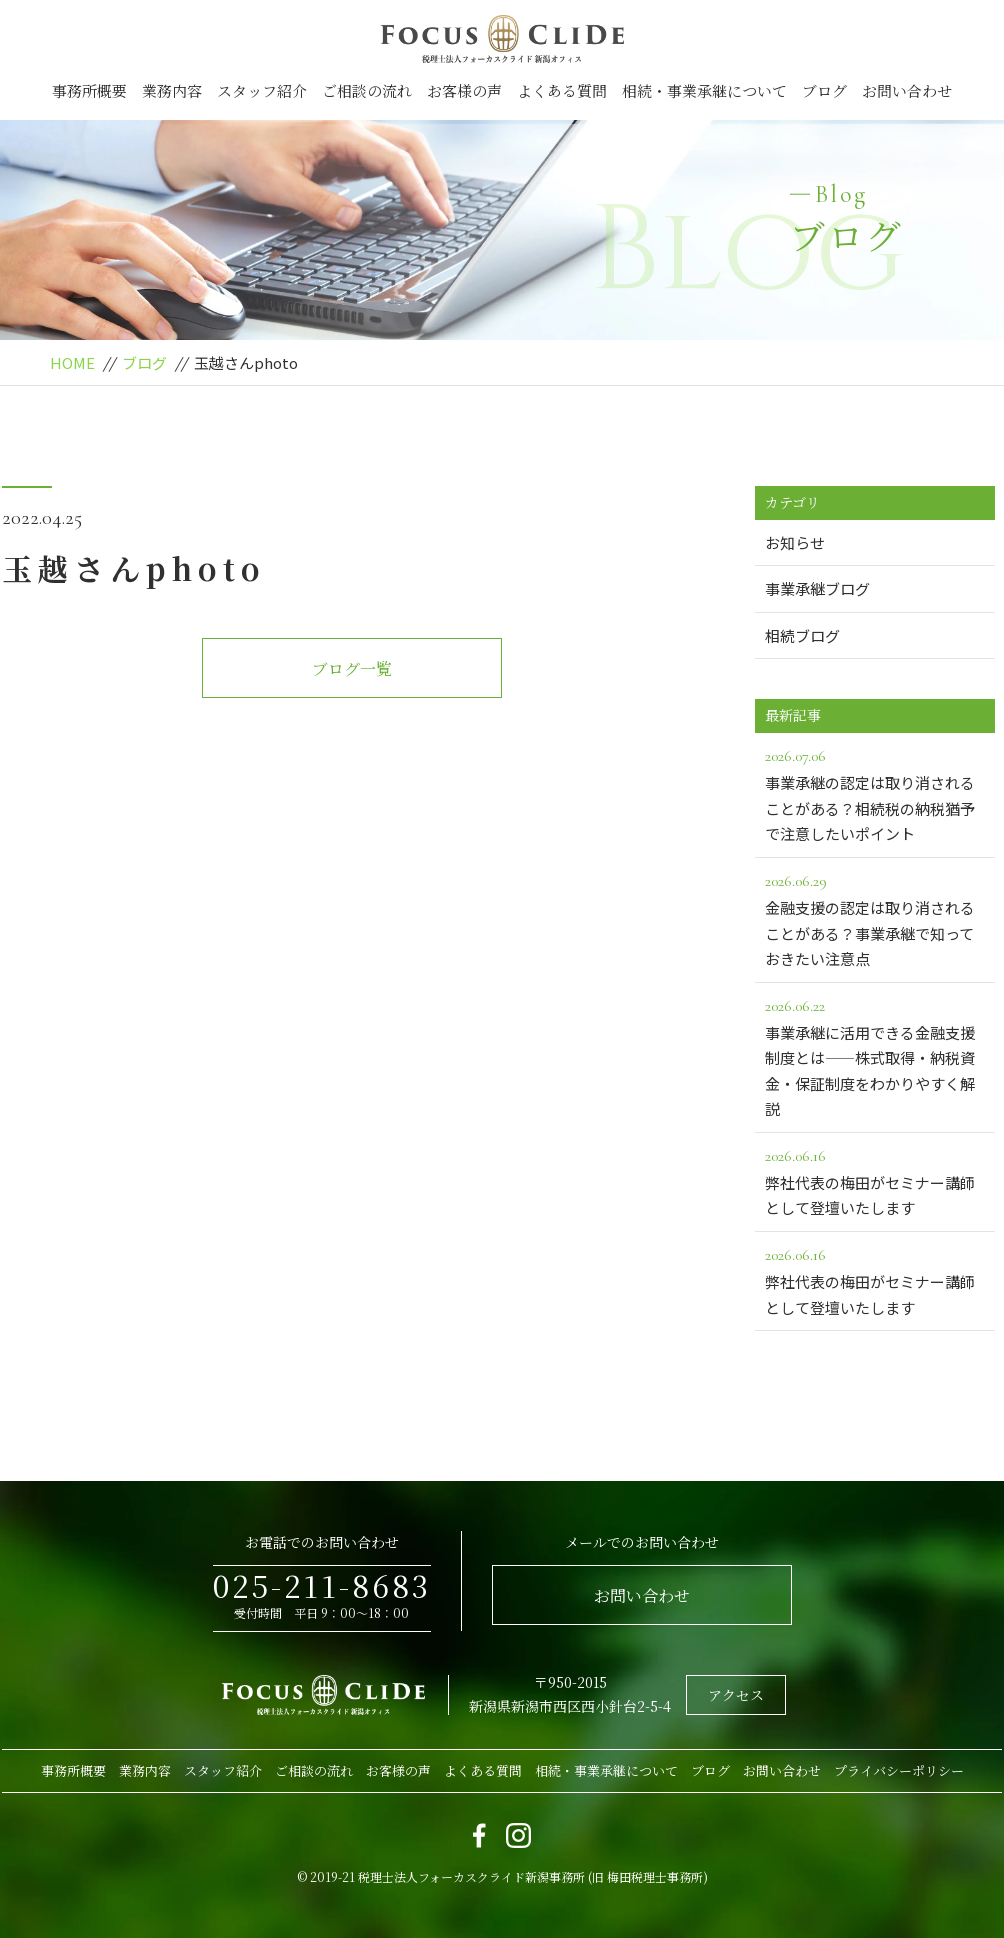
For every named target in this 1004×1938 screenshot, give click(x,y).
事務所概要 (89, 90)
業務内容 (172, 90)
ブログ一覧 (352, 668)
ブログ (824, 90)
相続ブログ (802, 635)
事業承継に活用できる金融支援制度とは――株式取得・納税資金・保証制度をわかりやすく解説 (875, 1056)
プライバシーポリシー (899, 1770)
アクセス (736, 1695)
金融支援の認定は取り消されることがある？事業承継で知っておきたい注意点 (875, 918)
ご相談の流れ (367, 90)
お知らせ (795, 542)
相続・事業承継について (704, 90)
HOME (72, 362)
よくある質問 (562, 90)
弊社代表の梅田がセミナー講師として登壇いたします (875, 1181)
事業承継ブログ (817, 588)
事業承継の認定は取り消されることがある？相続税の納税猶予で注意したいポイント (875, 793)
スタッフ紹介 (262, 90)
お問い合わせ (907, 90)
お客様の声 (464, 90)
